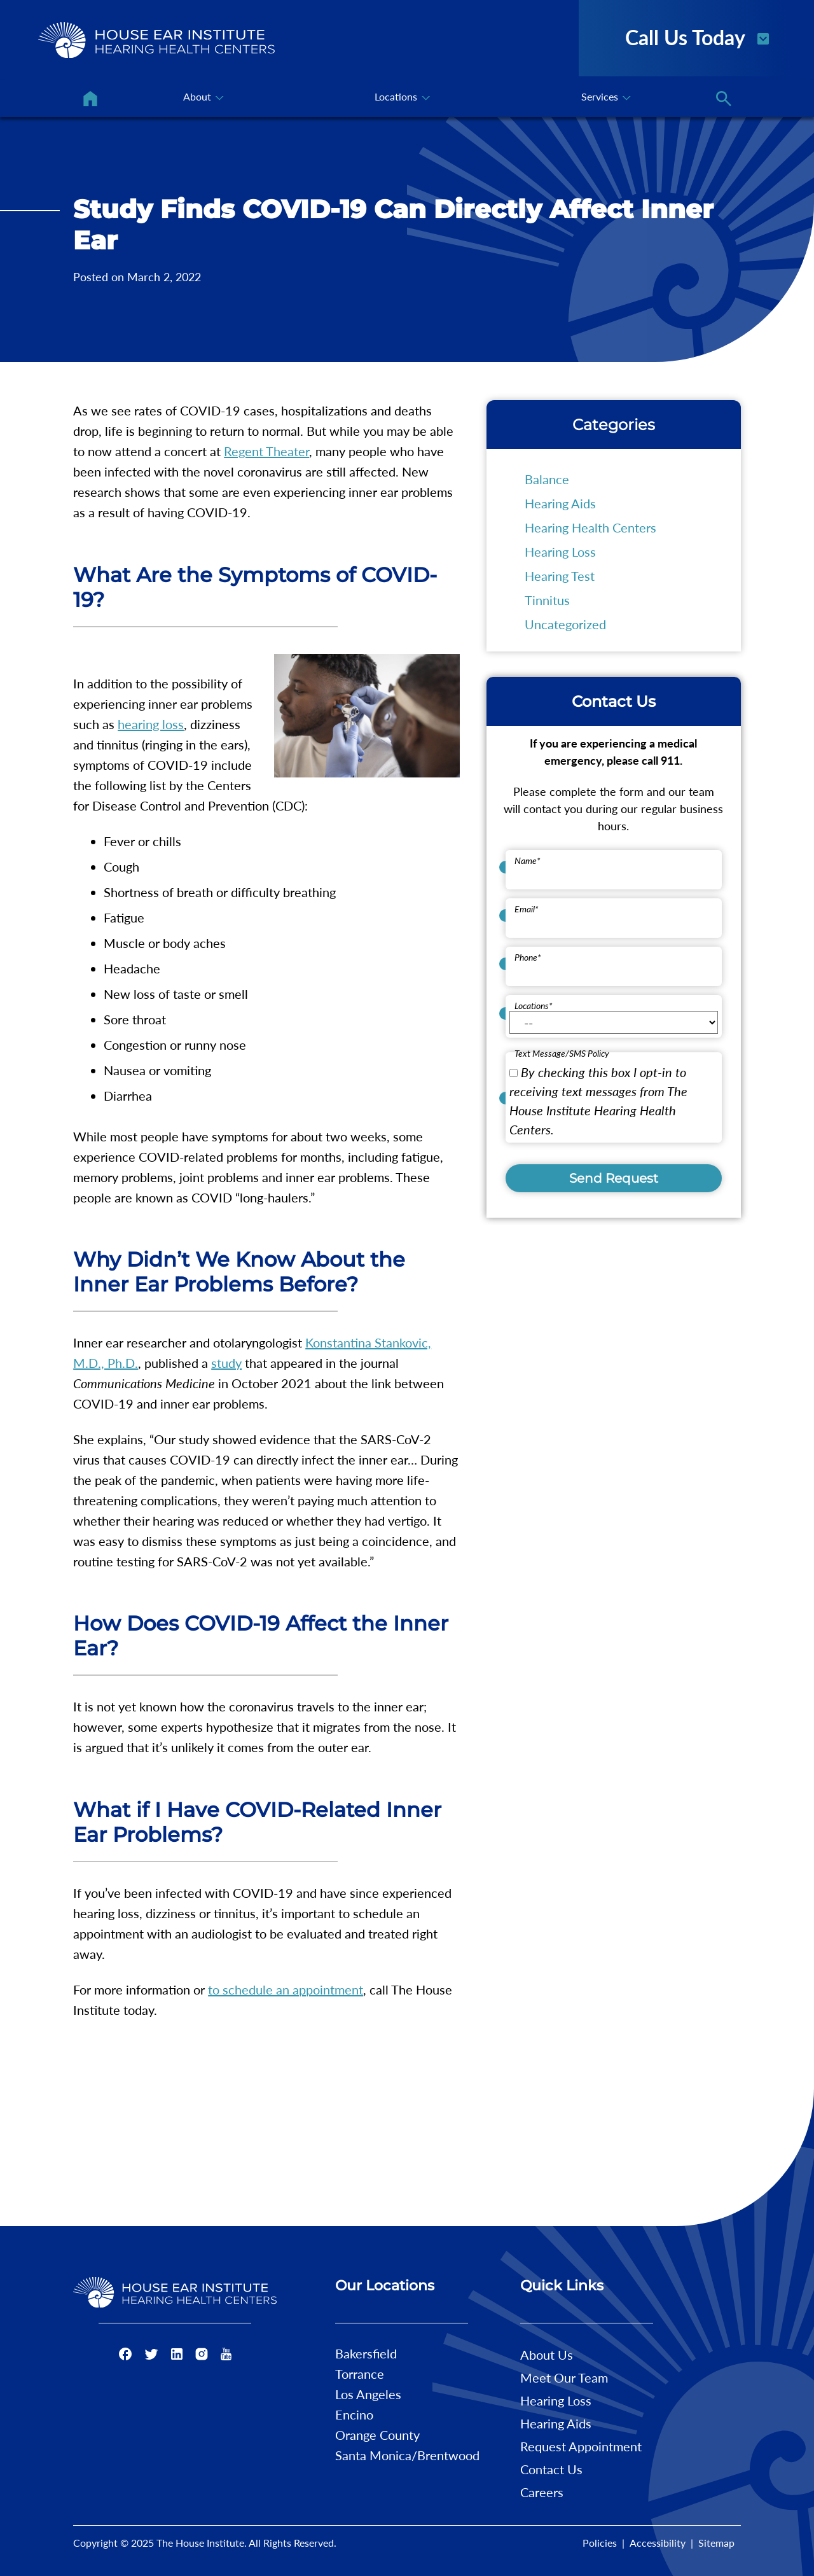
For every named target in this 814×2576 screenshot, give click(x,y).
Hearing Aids (560, 503)
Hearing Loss (560, 551)
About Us (546, 2354)
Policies (600, 2543)
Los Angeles (368, 2394)
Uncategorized (565, 624)
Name (527, 860)
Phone (527, 957)
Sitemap (716, 2543)
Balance (547, 479)
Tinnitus (547, 600)
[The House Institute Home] (156, 40)
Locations (533, 1005)
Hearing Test (560, 575)
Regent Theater (266, 451)
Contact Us (551, 2469)
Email (526, 908)
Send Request (613, 1178)
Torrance (359, 2373)
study (226, 1362)
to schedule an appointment (285, 1989)
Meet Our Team (564, 2377)
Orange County (377, 2434)
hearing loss (151, 724)
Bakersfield (366, 2353)
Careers (541, 2492)
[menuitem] (90, 98)
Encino (354, 2414)
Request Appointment (581, 2446)
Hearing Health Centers (590, 527)
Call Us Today (698, 36)
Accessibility (658, 2543)
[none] (202, 98)
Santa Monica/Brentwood (407, 2455)
